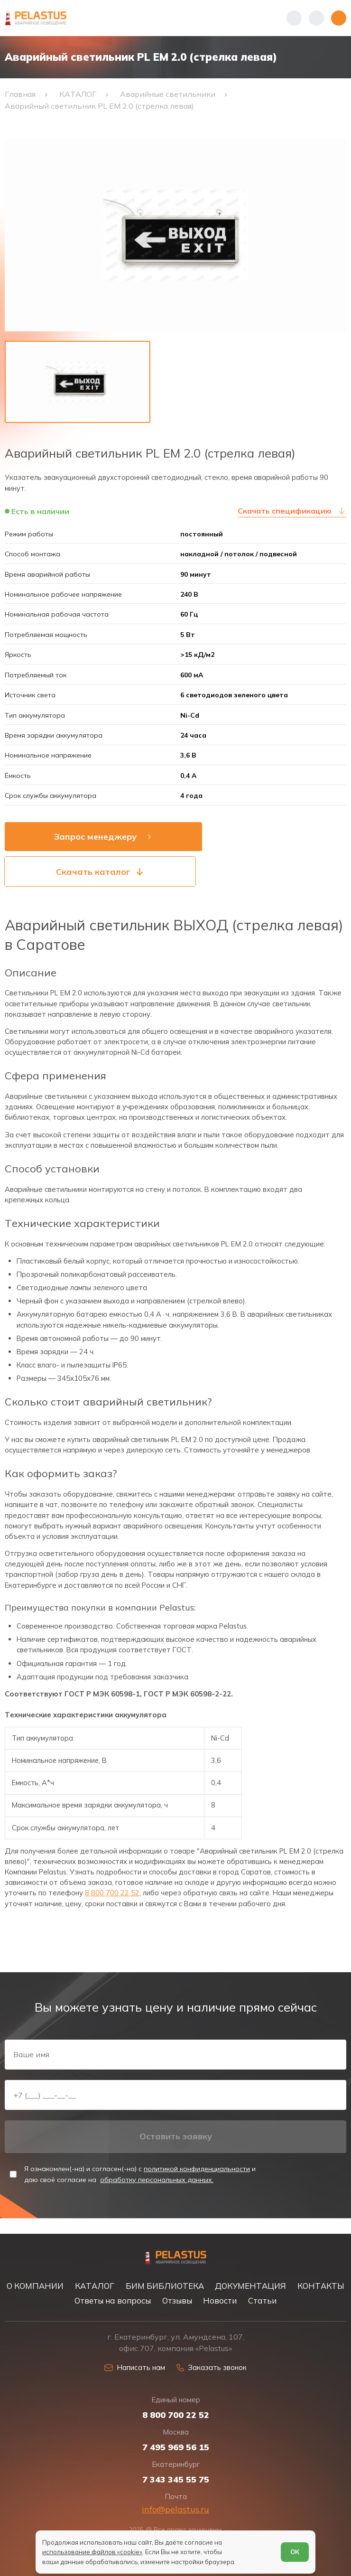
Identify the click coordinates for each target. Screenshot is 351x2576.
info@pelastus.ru (175, 2508)
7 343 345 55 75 (175, 2478)
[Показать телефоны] (294, 18)
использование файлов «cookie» (93, 2552)
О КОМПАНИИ (35, 2285)
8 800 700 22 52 (112, 1899)
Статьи (262, 2300)
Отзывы (177, 2300)
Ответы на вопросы (112, 2300)
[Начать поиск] (316, 18)
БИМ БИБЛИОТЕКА (165, 2285)
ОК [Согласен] (294, 2552)
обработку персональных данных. (156, 2192)
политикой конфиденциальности (197, 2182)
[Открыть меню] (338, 18)
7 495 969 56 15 (175, 2446)
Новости (220, 2300)
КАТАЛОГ (94, 2285)
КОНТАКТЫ (320, 2285)
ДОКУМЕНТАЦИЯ (250, 2285)
